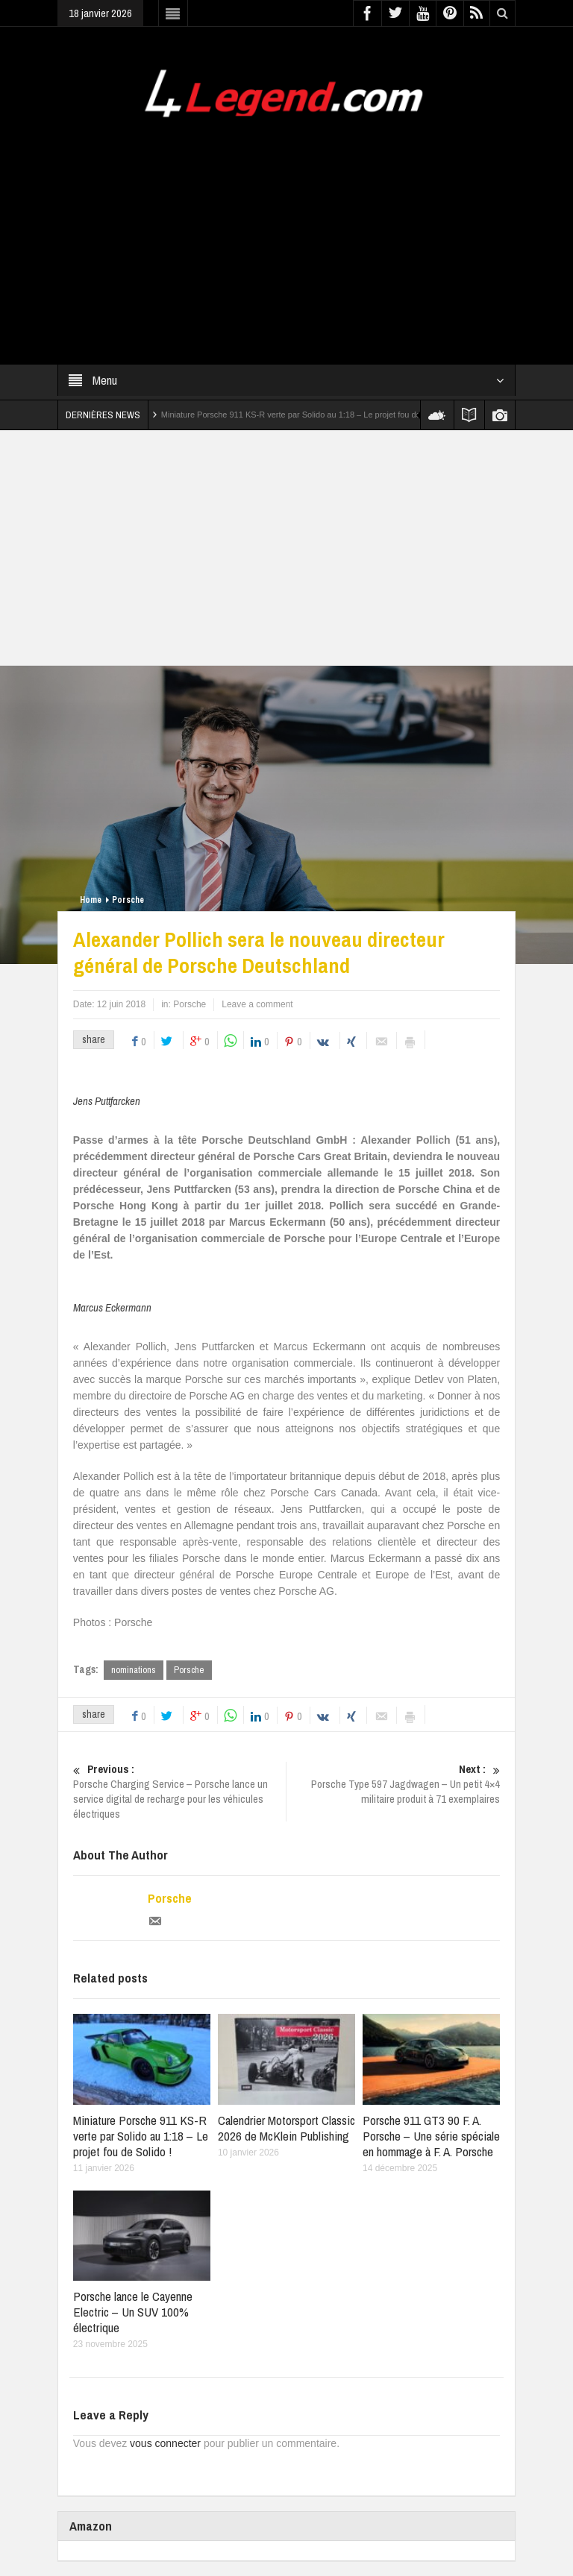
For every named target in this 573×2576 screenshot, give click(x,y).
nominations (133, 1669)
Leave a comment (257, 1004)
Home (90, 900)
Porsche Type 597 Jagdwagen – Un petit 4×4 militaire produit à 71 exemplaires (394, 1784)
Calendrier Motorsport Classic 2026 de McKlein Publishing (286, 2127)
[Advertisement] (286, 231)
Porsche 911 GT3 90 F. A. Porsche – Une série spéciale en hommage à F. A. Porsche (431, 2135)
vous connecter (165, 2443)
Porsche (128, 900)
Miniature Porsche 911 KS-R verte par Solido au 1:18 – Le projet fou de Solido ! (306, 414)
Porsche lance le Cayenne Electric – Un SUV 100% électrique (132, 2311)
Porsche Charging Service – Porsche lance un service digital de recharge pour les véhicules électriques (179, 1791)
